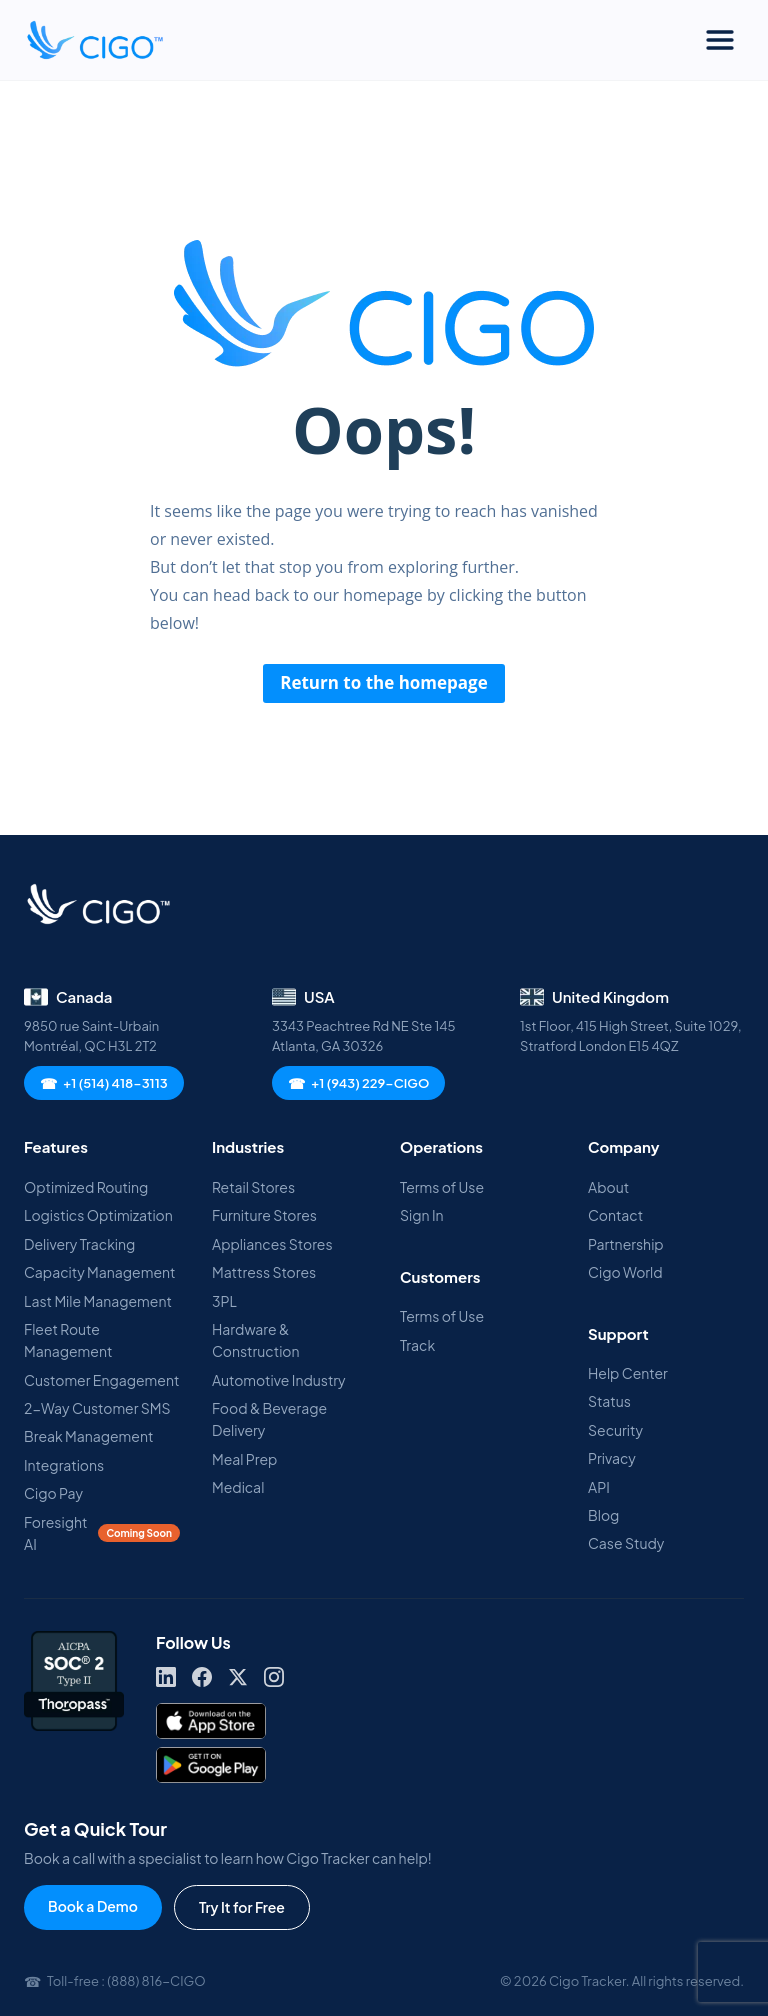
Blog (603, 1515)
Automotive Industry (279, 1380)
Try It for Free (242, 1907)
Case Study (626, 1543)
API (599, 1487)
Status (609, 1401)
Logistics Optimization (98, 1215)
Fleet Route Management (68, 1340)
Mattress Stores (264, 1272)
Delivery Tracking (79, 1244)
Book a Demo (93, 1906)
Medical (238, 1487)
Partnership (626, 1244)
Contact (615, 1215)
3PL (224, 1301)
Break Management (88, 1436)
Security (615, 1430)
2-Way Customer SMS (97, 1408)
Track (417, 1345)
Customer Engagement (101, 1380)
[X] (238, 1677)
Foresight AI (102, 1533)
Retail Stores (253, 1187)
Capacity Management (99, 1272)
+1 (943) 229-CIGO (358, 1083)
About (608, 1187)
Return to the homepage (384, 682)
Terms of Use (442, 1187)
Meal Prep (244, 1459)
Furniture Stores (264, 1215)
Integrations (64, 1465)
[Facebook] (202, 1677)
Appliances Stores (272, 1244)
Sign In (422, 1215)
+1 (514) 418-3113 (104, 1083)
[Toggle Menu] (720, 40)
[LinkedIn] (166, 1677)
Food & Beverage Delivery (269, 1419)
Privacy (612, 1458)
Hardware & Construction (256, 1340)
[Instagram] (274, 1677)
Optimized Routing (86, 1187)
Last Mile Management (98, 1301)
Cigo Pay (53, 1493)
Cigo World (625, 1272)
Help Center (628, 1373)
